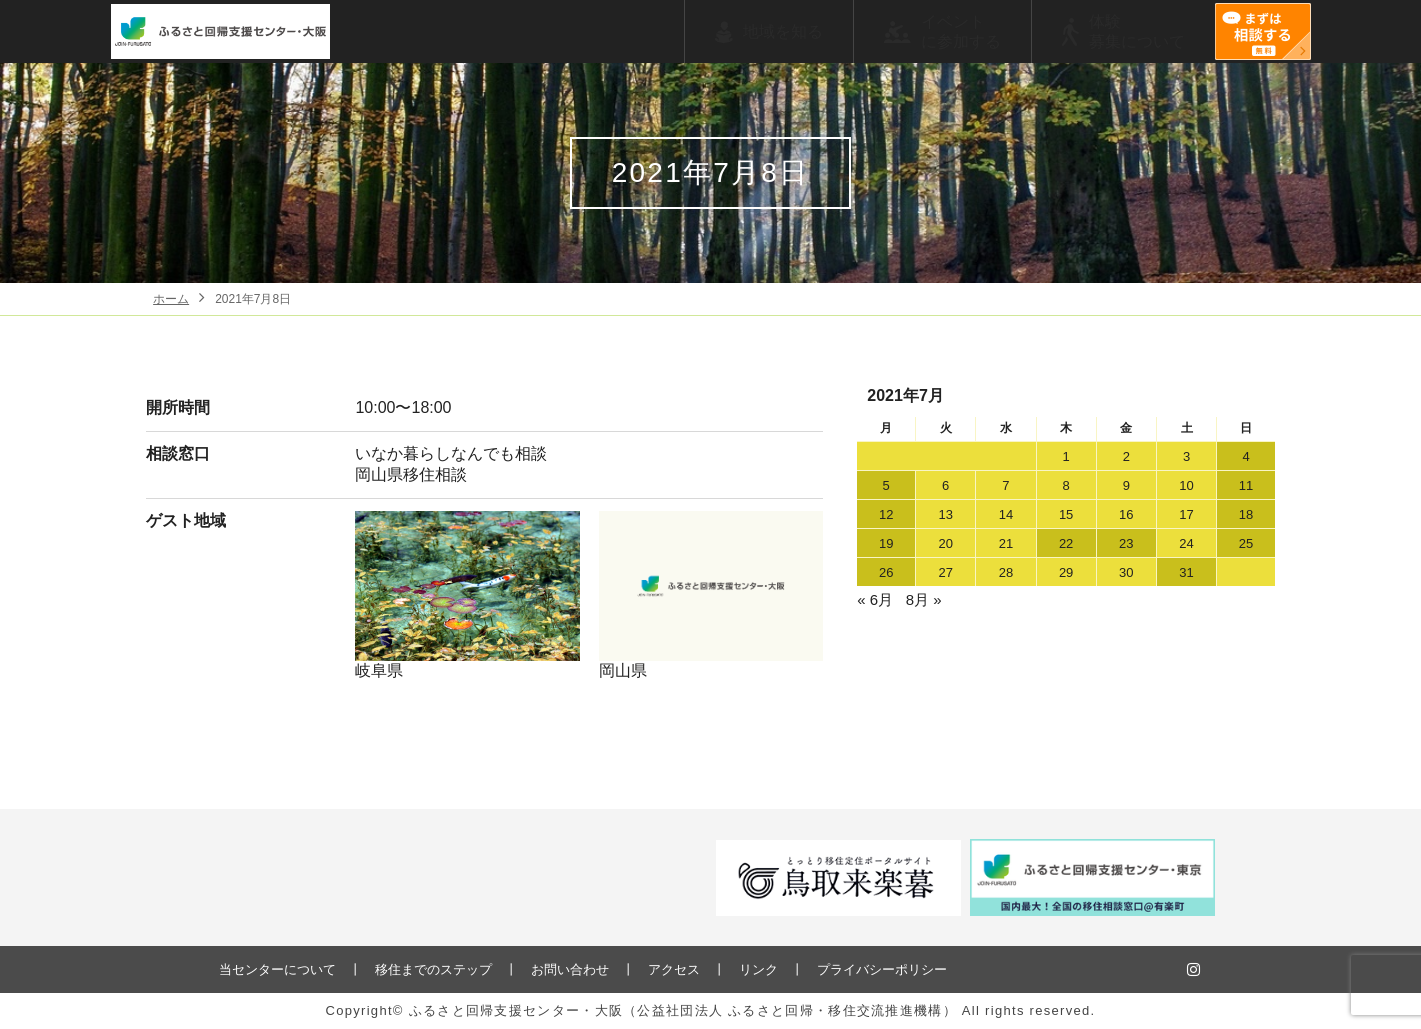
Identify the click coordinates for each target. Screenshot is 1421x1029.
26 (886, 572)
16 (1126, 514)
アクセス (674, 969)
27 (945, 572)
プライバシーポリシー (882, 969)
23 (1126, 543)
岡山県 (711, 595)
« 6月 (875, 599)
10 (1186, 485)
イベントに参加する (961, 31)
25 (1246, 543)
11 (1246, 485)
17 (1186, 514)
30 (1126, 572)
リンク (758, 969)
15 (1066, 514)
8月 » (924, 599)
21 (1006, 543)
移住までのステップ (433, 969)
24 (1186, 543)
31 (1186, 572)
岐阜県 (467, 595)
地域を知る (783, 31)
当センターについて (277, 969)
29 (1066, 572)
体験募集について (1137, 31)
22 (1066, 543)
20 (945, 543)
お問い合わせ (570, 969)
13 (945, 514)
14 (1006, 514)
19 (886, 543)
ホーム (171, 299)
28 (1006, 572)
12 (886, 514)
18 (1246, 514)
